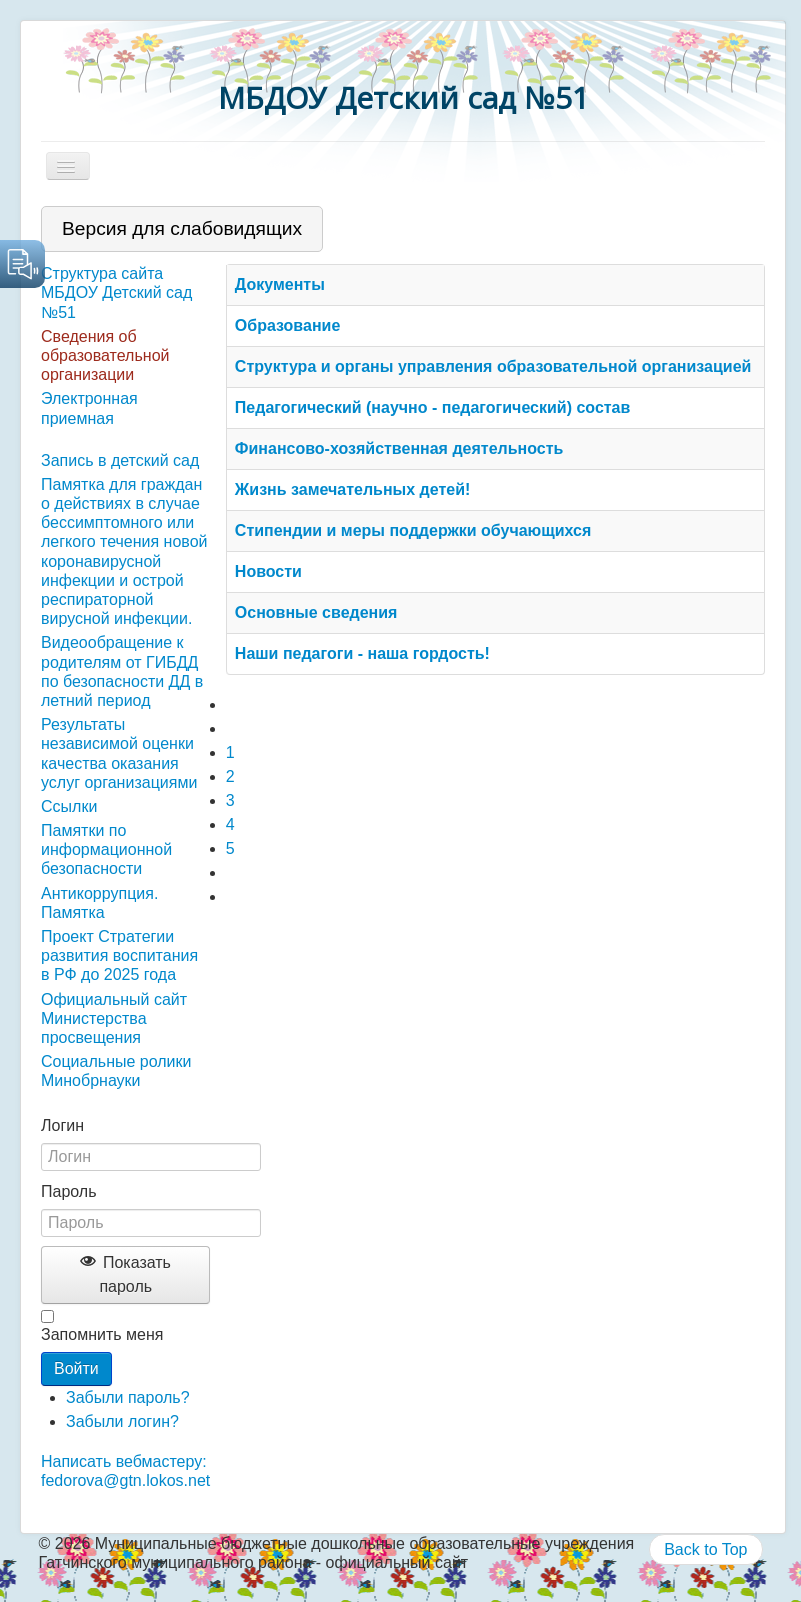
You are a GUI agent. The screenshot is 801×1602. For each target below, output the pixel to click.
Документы (280, 284)
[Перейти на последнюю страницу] (235, 896)
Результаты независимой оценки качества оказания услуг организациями (119, 753)
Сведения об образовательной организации (105, 355)
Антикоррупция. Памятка (99, 903)
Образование (287, 325)
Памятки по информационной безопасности (106, 849)
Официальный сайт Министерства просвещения (114, 1018)
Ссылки (69, 806)
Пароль (69, 1191)
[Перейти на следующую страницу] (235, 872)
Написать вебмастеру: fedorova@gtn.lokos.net (125, 1471)
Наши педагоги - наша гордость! (362, 653)
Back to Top (705, 1549)
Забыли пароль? (128, 1397)
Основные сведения (316, 612)
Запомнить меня (102, 1334)
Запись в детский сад (120, 460)
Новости (268, 571)
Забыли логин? (122, 1421)
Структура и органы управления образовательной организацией (493, 366)
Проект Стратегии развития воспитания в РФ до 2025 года (119, 955)
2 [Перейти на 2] (230, 776)
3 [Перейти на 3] (230, 800)
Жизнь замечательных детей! (353, 489)
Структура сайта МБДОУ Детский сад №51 (116, 292)
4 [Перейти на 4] (230, 824)
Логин (62, 1125)
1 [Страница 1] (230, 752)
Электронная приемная (89, 408)
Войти (76, 1368)
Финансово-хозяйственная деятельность (399, 448)
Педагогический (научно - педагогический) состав (433, 407)
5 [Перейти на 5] (230, 848)
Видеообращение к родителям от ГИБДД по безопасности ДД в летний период (122, 671)
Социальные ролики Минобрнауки (116, 1071)
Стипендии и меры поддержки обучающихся (413, 530)
